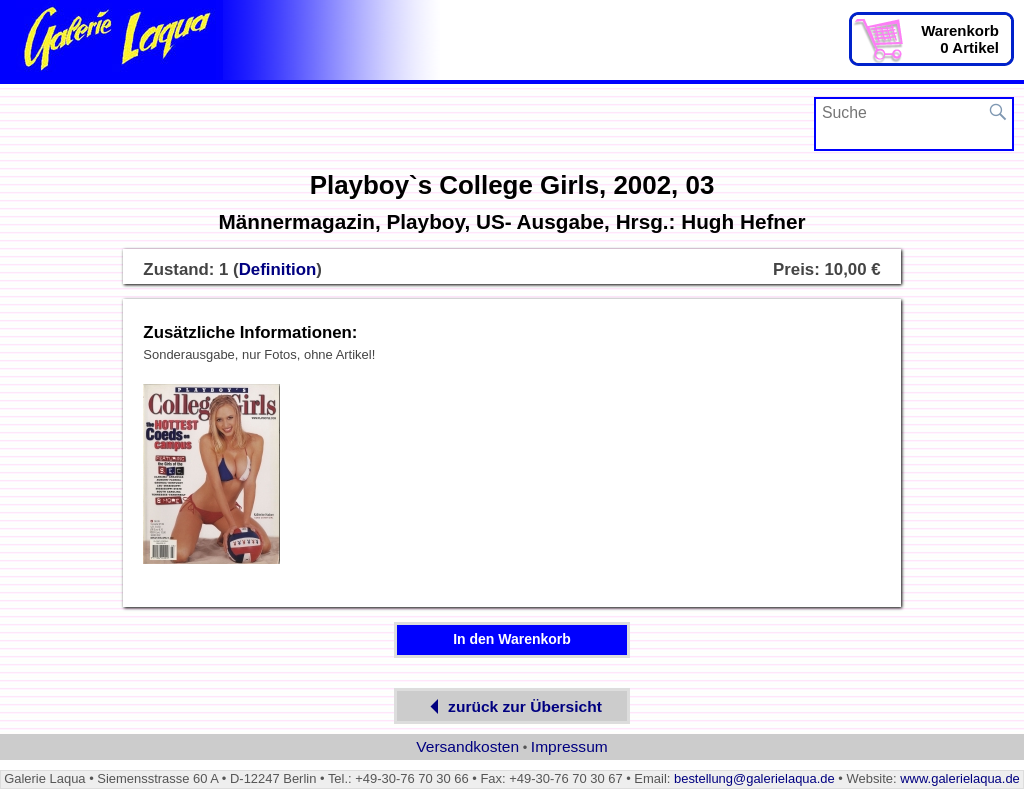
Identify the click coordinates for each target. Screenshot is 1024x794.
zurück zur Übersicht (512, 706)
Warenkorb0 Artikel (960, 39)
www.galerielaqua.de (960, 778)
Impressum (569, 746)
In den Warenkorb (512, 639)
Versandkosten (467, 746)
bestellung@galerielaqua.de (754, 778)
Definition (278, 269)
